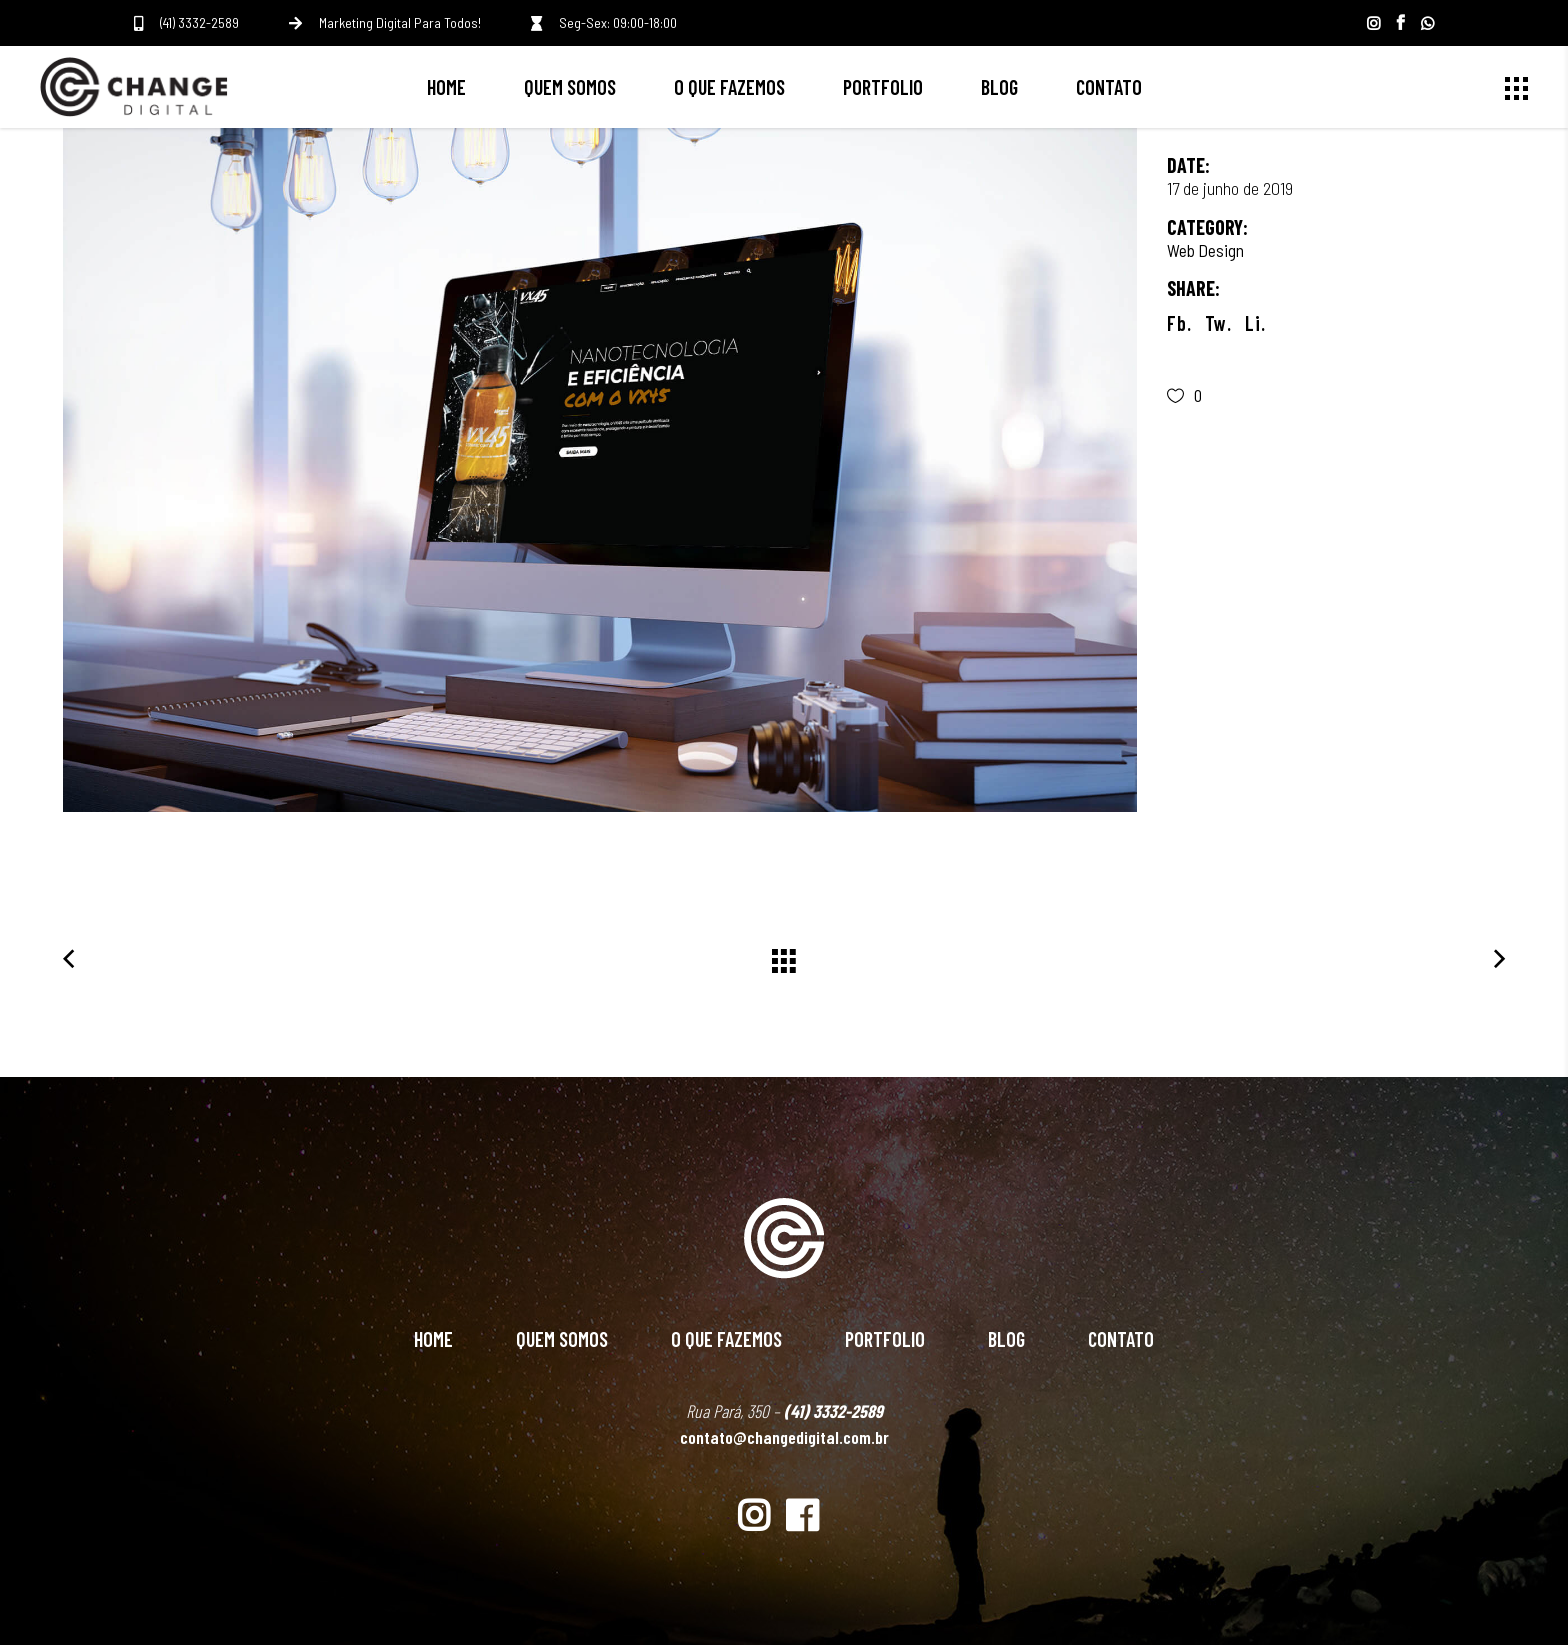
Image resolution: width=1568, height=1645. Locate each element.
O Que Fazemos (726, 1339)
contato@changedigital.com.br (784, 1437)
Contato (1121, 1339)
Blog (1006, 1339)
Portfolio (885, 1339)
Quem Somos (562, 1339)
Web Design (1205, 250)
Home (433, 1339)
